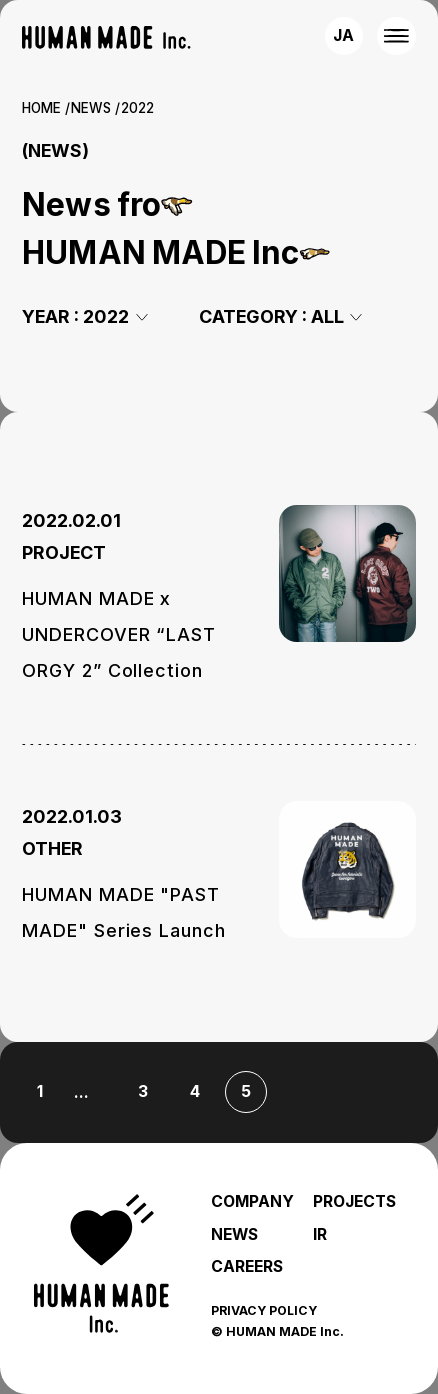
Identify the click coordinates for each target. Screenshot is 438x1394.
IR (320, 1234)
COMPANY (252, 1201)
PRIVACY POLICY (264, 1310)
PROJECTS (354, 1201)
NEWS (91, 108)
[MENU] (396, 36)
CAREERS (247, 1266)
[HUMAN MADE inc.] (106, 38)
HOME (41, 108)
